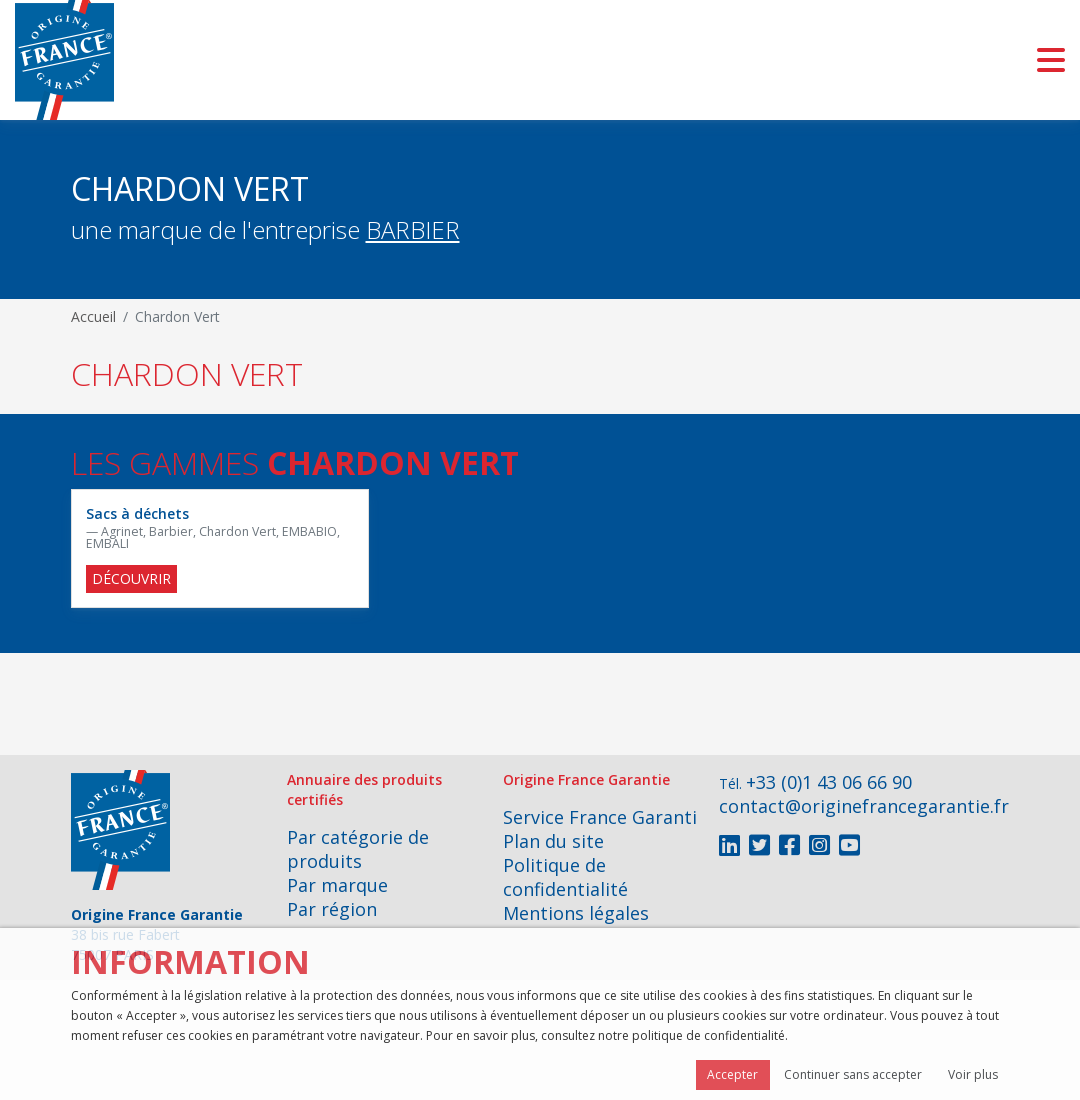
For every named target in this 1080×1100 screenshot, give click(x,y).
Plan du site (553, 841)
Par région (332, 909)
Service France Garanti (600, 817)
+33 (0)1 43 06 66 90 (829, 782)
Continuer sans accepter (853, 1074)
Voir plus (973, 1074)
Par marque (337, 885)
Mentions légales (576, 913)
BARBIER (413, 229)
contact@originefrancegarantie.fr (864, 806)
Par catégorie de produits (358, 849)
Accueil (93, 316)
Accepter (732, 1074)
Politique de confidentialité (565, 877)
